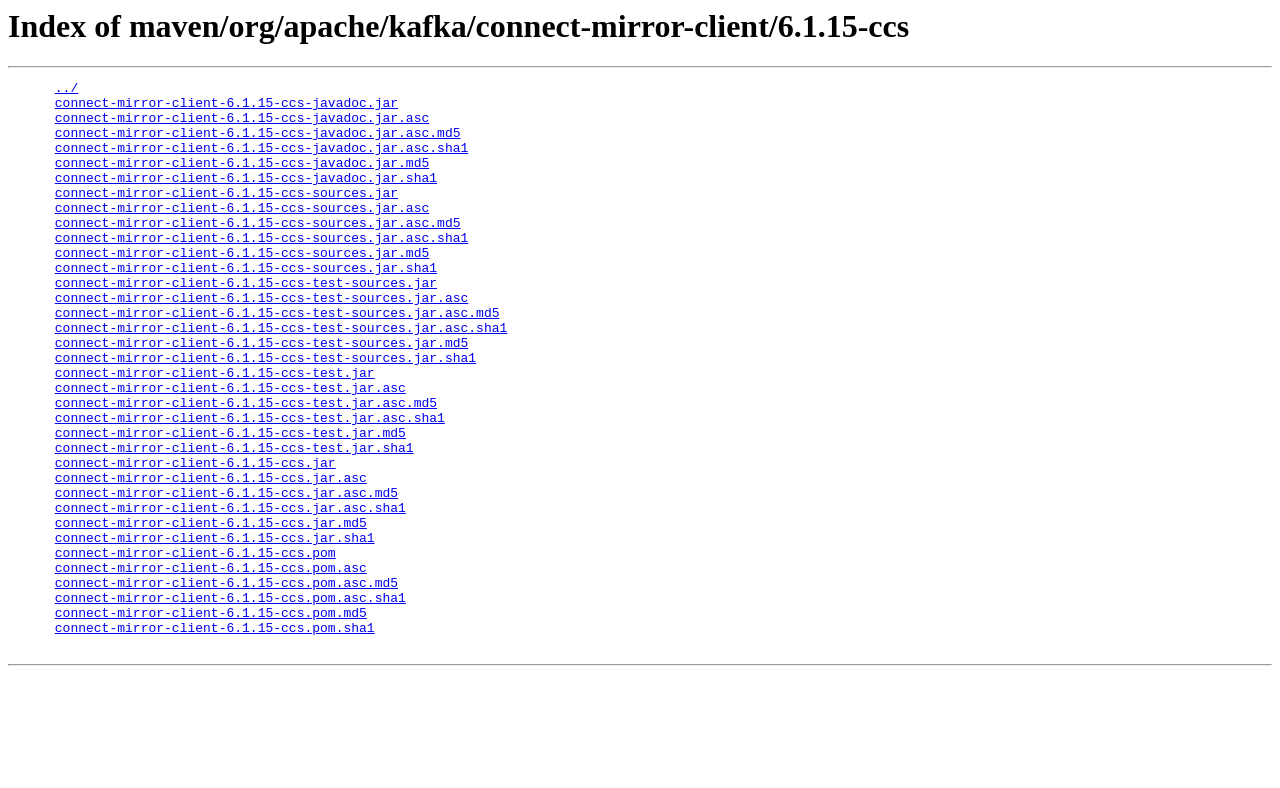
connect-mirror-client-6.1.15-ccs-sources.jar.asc (242, 234)
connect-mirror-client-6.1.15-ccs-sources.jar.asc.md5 (258, 252)
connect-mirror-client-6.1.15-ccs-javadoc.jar (226, 108)
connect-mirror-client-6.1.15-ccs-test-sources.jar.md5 (261, 396)
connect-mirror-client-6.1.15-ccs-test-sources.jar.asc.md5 (277, 360)
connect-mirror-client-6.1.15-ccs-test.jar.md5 (230, 504)
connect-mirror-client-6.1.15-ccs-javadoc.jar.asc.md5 (258, 144)
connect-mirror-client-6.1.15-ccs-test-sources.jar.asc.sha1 (281, 378)
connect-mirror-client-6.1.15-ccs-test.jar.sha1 (234, 522)
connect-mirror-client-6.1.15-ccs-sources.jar (226, 216)
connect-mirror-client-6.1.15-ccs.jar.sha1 (215, 630)
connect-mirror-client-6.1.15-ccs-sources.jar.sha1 (246, 306)
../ (66, 90)
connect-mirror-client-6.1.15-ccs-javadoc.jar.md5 (242, 180)
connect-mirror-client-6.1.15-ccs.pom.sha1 (215, 738)
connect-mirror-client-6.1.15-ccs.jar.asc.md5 (226, 576)
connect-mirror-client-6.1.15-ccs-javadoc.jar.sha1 (246, 198)
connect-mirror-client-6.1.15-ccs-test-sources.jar (246, 324)
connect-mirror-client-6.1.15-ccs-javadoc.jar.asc (242, 126)
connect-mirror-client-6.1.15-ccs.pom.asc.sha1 (230, 702)
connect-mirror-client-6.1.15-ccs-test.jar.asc (230, 450)
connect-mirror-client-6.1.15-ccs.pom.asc (211, 666)
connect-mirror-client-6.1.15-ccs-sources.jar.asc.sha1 (261, 270)
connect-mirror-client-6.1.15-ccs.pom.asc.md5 (226, 684)
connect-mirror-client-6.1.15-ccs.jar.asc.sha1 (230, 594)
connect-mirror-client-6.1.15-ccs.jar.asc (211, 558)
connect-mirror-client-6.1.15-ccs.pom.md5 (211, 720)
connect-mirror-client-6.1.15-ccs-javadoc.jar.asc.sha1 (261, 162)
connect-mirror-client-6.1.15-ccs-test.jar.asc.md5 (246, 468)
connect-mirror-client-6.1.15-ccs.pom (195, 648)
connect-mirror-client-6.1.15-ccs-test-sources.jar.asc (261, 342)
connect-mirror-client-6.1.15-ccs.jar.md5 (211, 612)
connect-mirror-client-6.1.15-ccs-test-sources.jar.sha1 (265, 414)
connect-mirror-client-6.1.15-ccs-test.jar (215, 432)
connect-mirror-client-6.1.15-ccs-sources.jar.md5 (242, 288)
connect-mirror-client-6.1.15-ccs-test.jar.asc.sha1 (250, 486)
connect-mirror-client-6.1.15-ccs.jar (195, 540)
